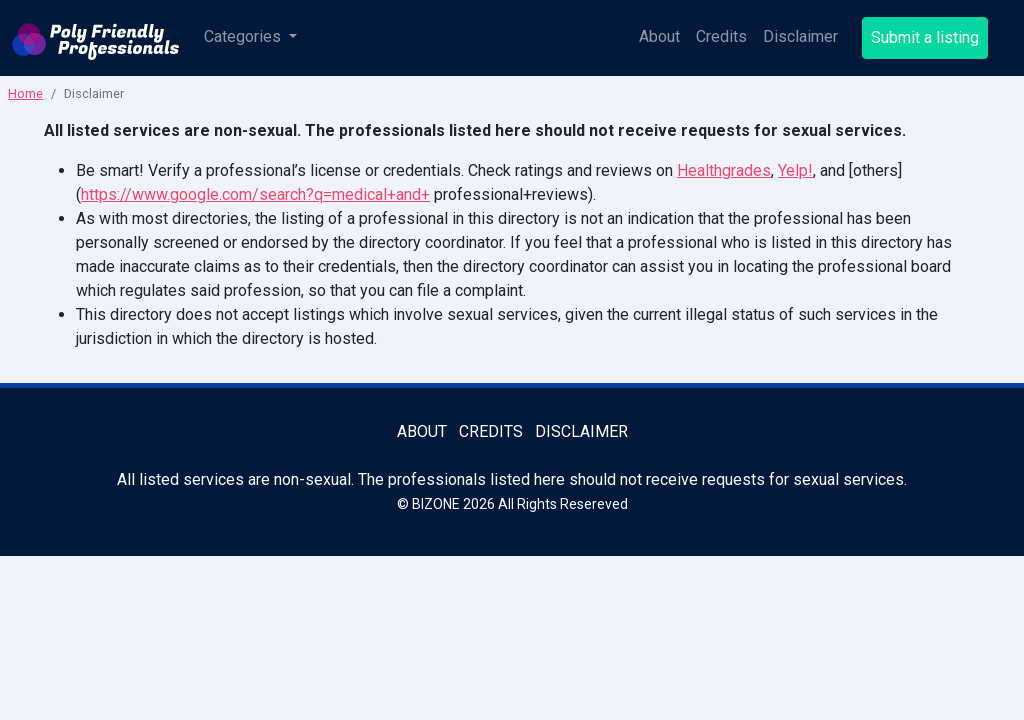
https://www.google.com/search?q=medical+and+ (255, 194)
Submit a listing (925, 37)
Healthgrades (724, 170)
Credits (721, 36)
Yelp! (795, 170)
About (659, 36)
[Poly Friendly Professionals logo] (96, 38)
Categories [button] (244, 36)
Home (25, 93)
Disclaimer (800, 36)
